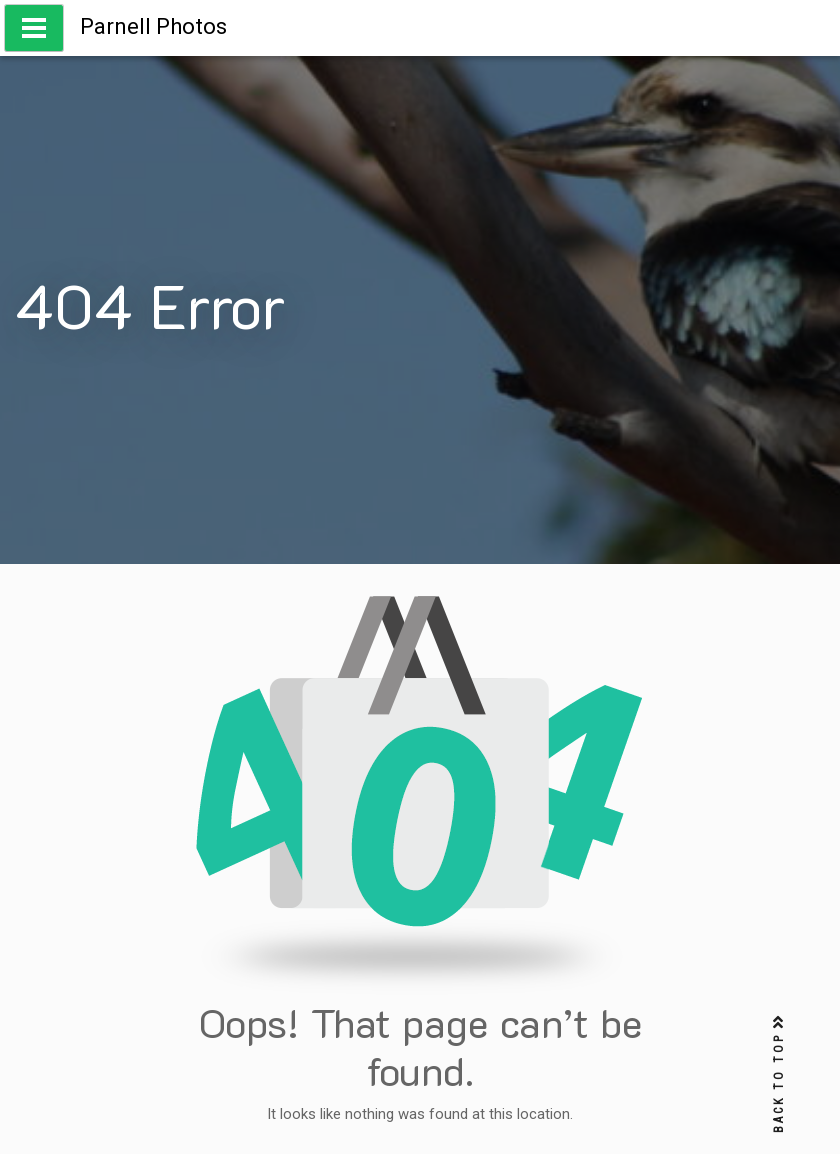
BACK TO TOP (779, 1074)
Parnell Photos (153, 26)
